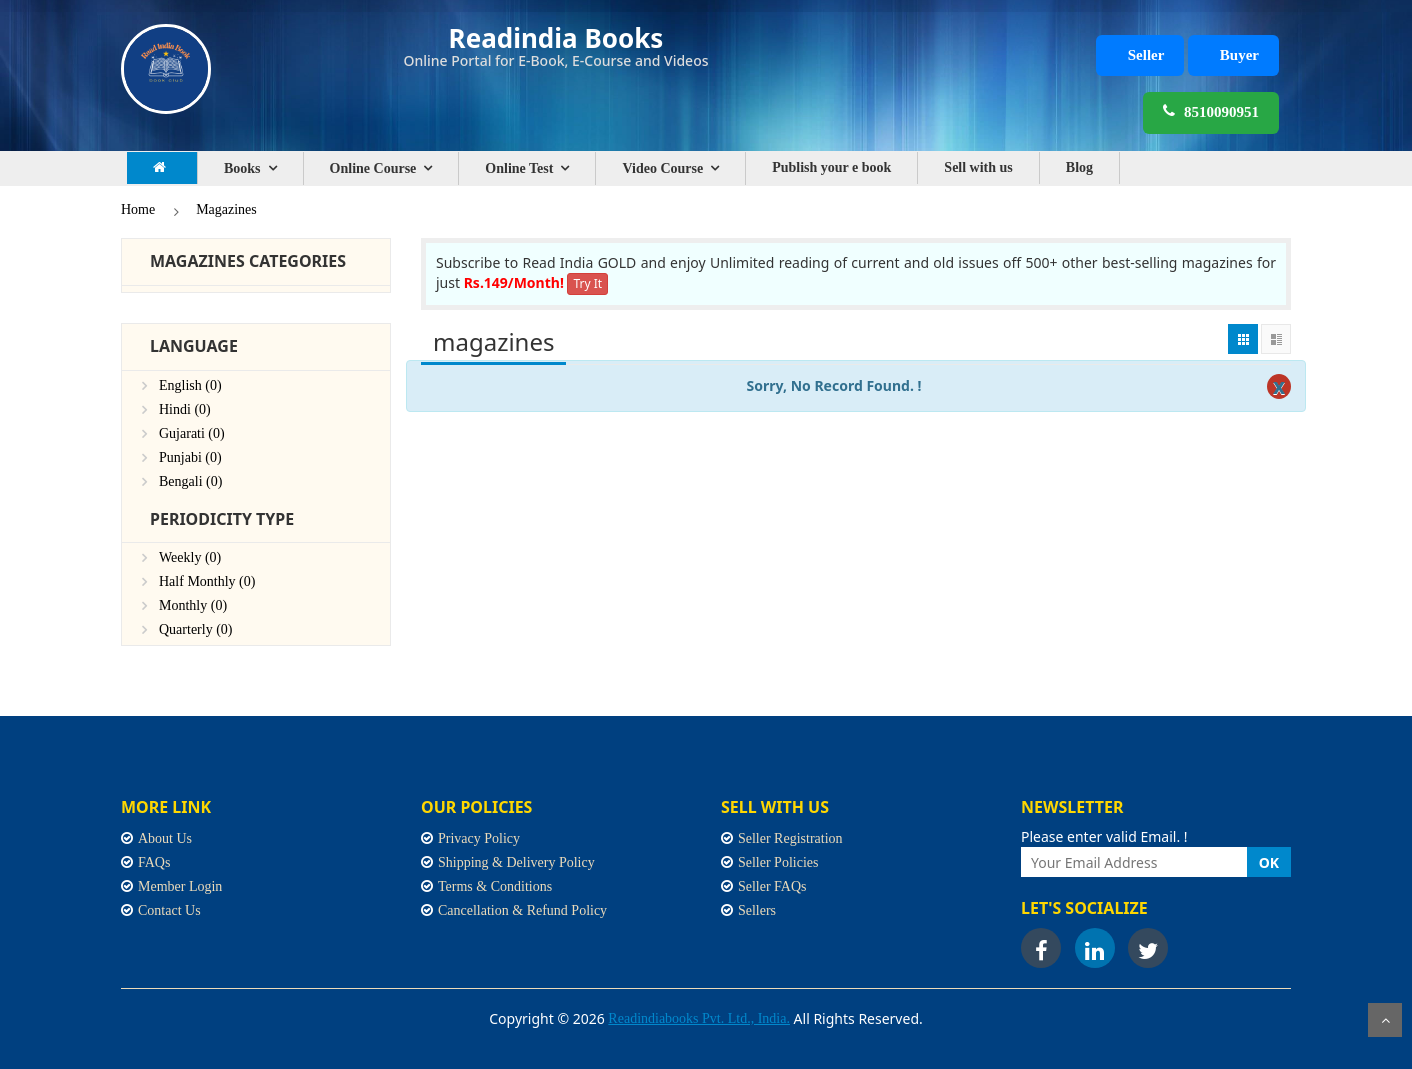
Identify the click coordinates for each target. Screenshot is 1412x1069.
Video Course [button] (662, 168)
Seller (1146, 55)
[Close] (1279, 386)
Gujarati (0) (192, 433)
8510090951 (1211, 111)
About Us (165, 838)
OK (1269, 862)
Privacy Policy (479, 838)
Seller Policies (778, 862)
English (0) (190, 385)
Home (138, 209)
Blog (1079, 167)
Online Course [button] (373, 168)
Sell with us (978, 167)
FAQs (154, 862)
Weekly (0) (190, 557)
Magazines (226, 209)
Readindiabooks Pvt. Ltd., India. (699, 1018)
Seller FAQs (772, 886)
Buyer (1239, 55)
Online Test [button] (519, 168)
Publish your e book (831, 167)
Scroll (1385, 1020)
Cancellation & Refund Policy (522, 910)
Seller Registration (790, 838)
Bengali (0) (190, 481)
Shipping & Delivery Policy (516, 862)
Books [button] (242, 168)
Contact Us (169, 910)
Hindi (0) (185, 409)
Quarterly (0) (195, 629)
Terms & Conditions (495, 886)
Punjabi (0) (190, 457)
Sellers (757, 910)
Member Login (180, 886)
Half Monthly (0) (207, 581)
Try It (587, 283)
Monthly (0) (193, 605)
